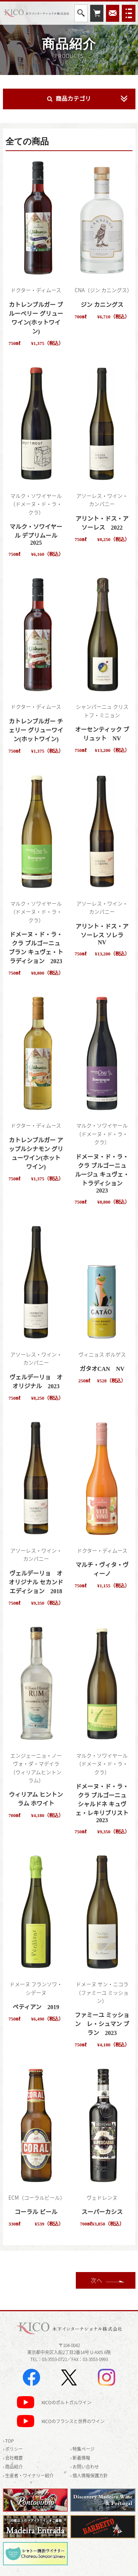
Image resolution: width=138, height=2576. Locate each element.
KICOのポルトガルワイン (66, 2402)
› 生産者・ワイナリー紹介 (28, 2475)
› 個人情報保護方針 (89, 2475)
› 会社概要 (13, 2457)
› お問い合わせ (84, 2466)
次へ (96, 2280)
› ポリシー (13, 2449)
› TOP (8, 2441)
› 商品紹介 (13, 2466)
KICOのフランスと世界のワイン (73, 2421)
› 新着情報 (80, 2457)
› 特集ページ (82, 2449)
